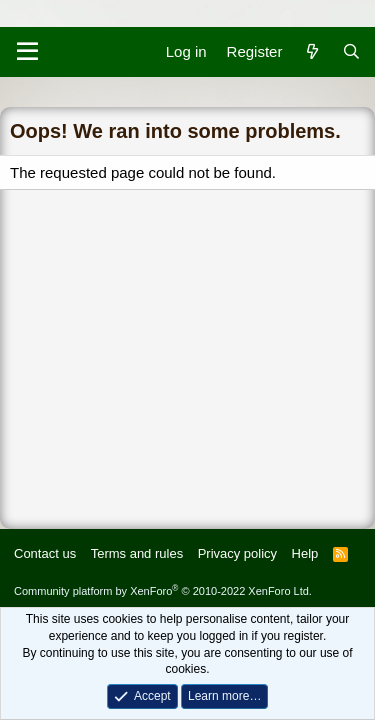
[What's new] (311, 51)
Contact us (45, 553)
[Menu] (27, 52)
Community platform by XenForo (163, 591)
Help (305, 553)
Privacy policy (237, 553)
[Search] (351, 51)
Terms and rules (137, 553)
